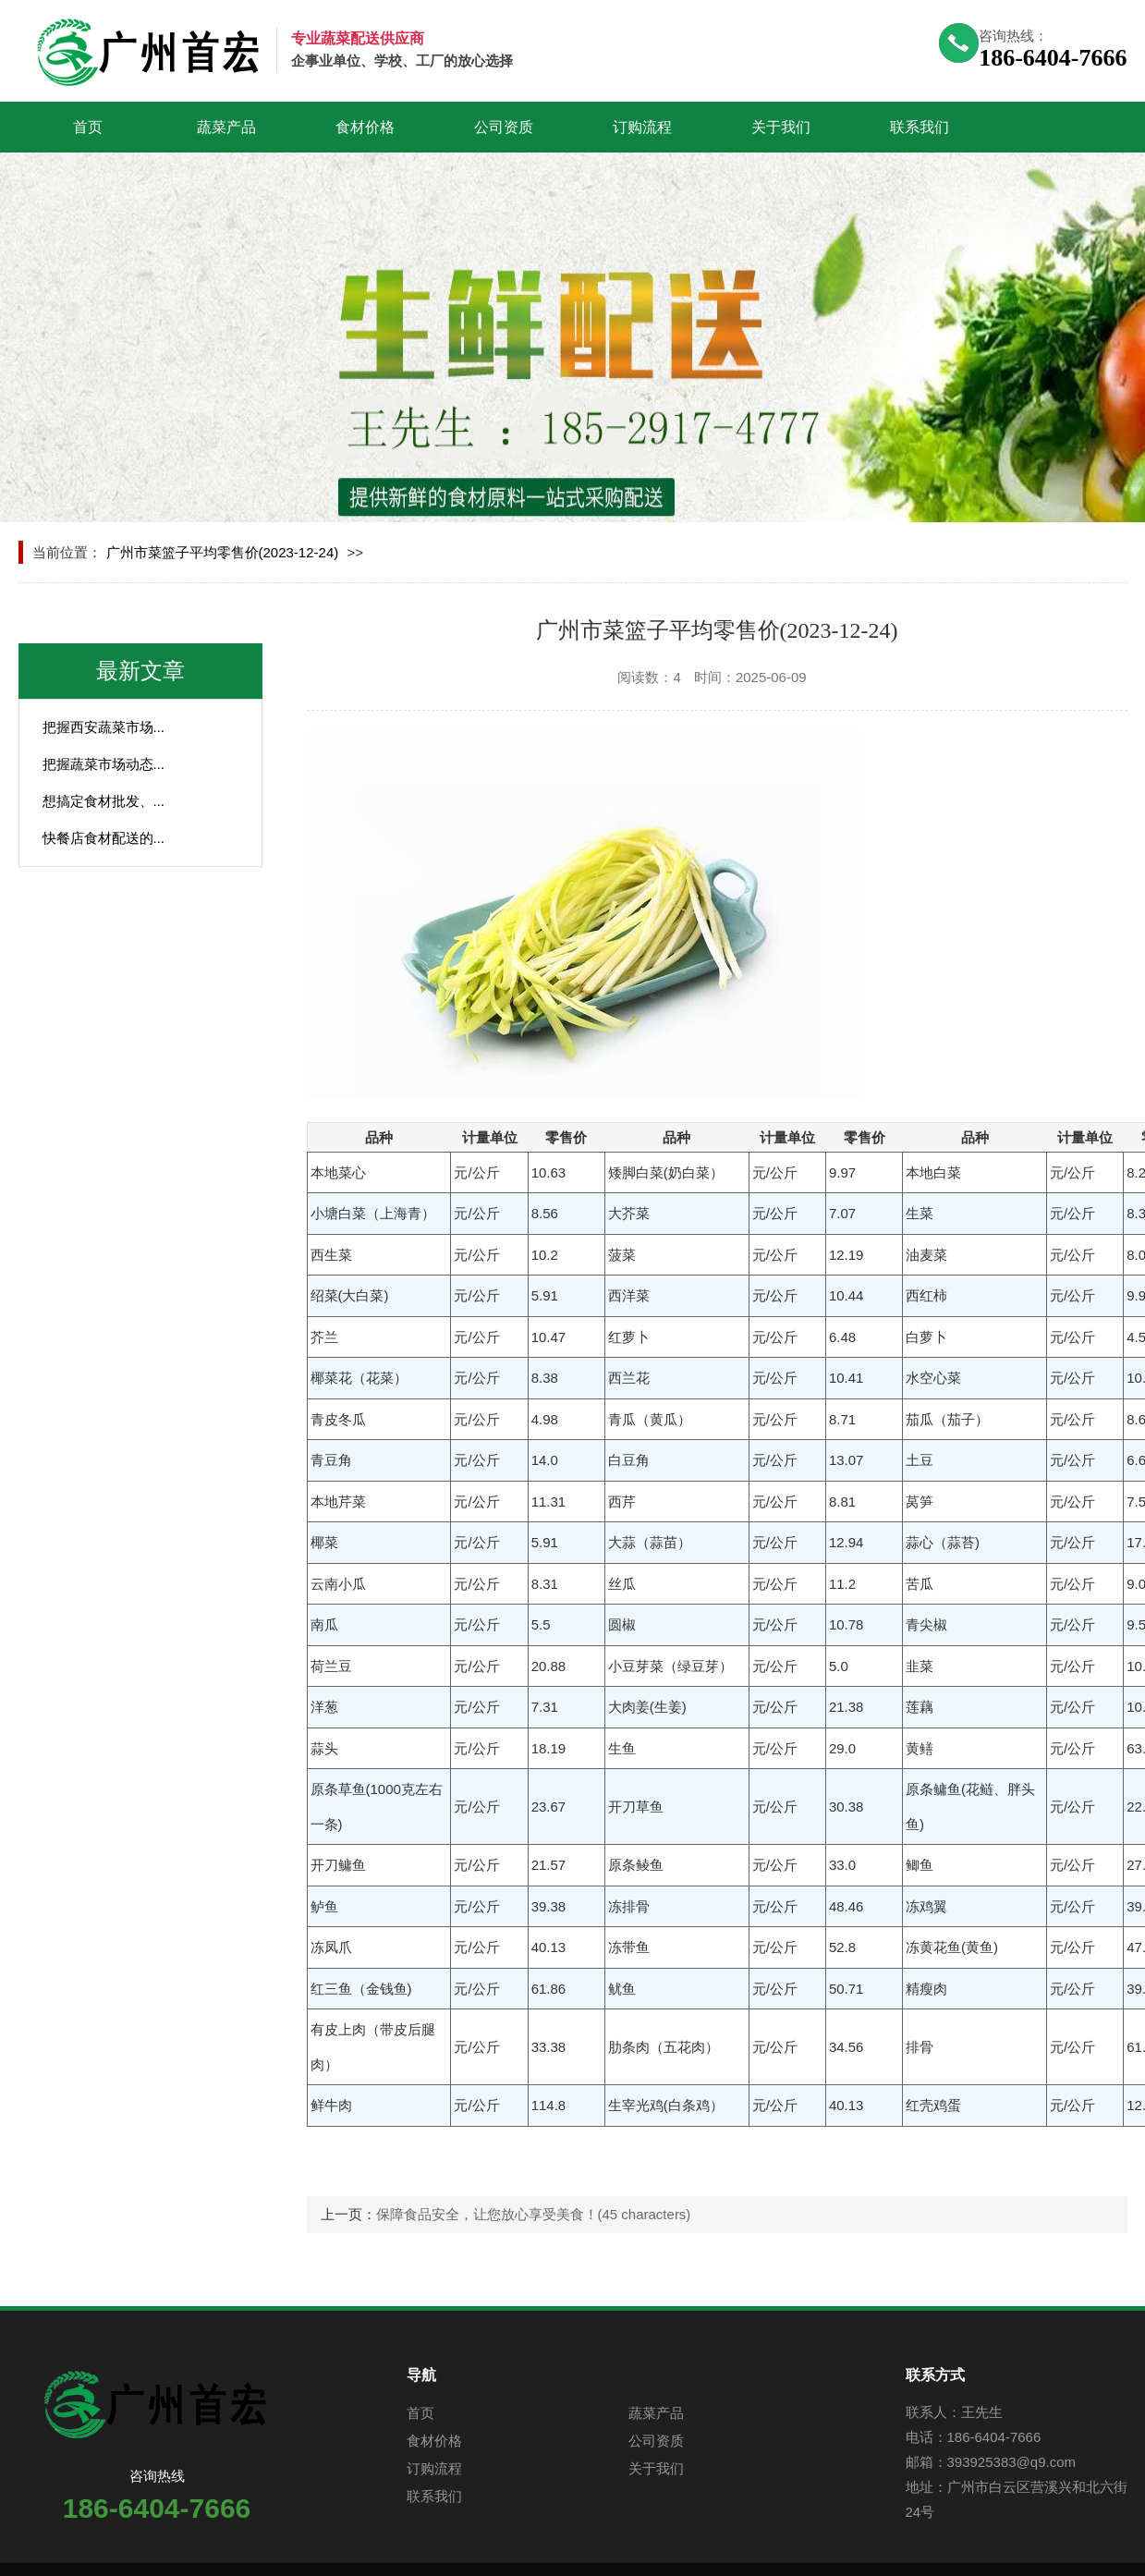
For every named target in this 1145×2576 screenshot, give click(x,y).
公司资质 (503, 127)
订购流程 (642, 127)
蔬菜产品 (226, 127)
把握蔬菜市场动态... (104, 764)
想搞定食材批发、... (104, 801)
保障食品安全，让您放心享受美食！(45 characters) (533, 2214)
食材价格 (365, 127)
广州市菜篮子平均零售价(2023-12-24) (222, 552)
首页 (88, 127)
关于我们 (780, 127)
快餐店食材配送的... (104, 838)
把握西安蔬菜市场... (104, 727)
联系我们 (919, 127)
